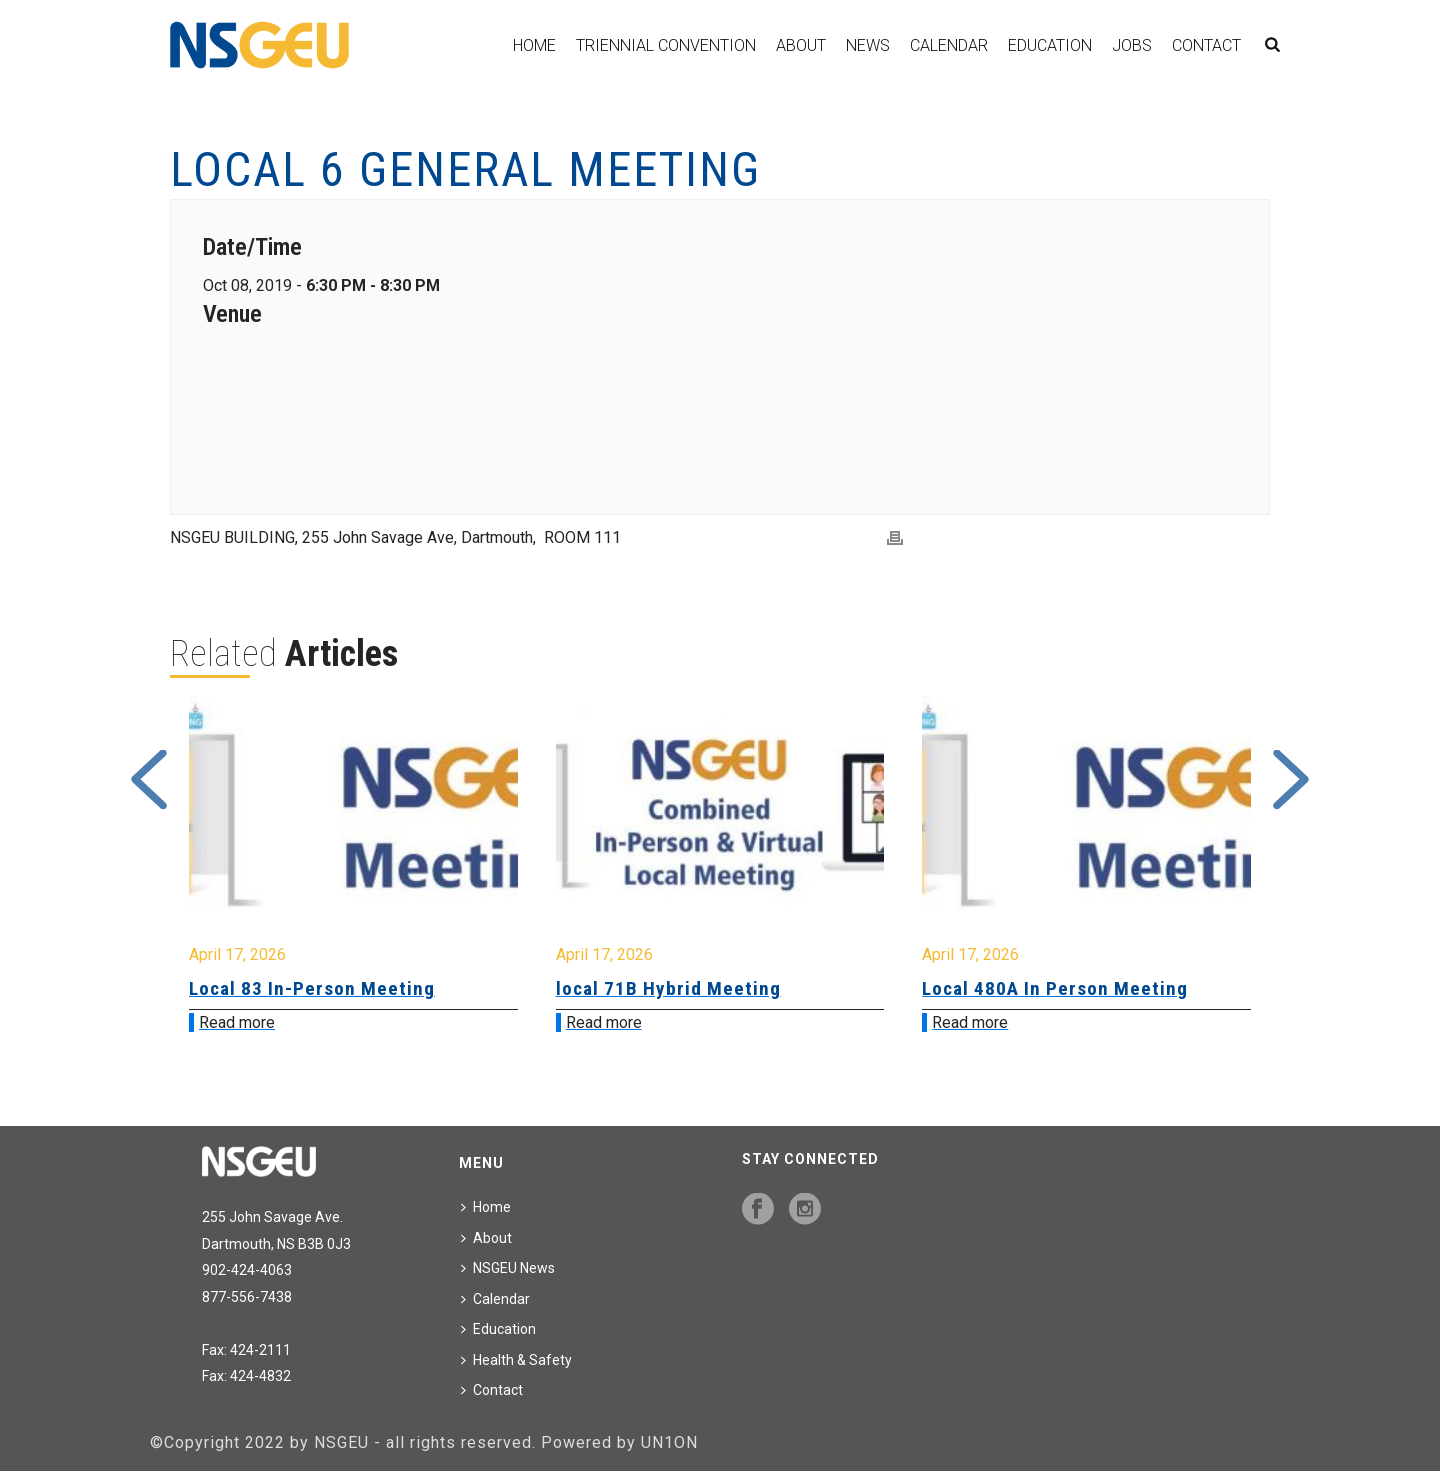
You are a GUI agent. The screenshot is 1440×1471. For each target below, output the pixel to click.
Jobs (1132, 45)
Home (534, 45)
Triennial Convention (666, 45)
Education (1050, 45)
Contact (1206, 45)
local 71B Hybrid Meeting (668, 988)
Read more (237, 1022)
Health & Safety (516, 1360)
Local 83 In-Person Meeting (312, 988)
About (801, 45)
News (868, 45)
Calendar (949, 45)
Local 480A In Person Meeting (1055, 988)
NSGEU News (508, 1268)
